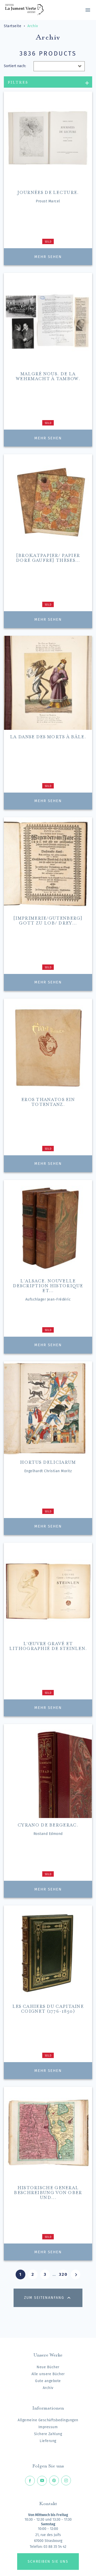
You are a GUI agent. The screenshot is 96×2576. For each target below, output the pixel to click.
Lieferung (48, 2441)
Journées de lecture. (48, 192)
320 (63, 2274)
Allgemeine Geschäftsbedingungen (48, 2420)
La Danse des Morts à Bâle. (48, 736)
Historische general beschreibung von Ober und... (48, 2192)
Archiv (48, 2388)
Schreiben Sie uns (48, 2561)
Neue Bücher (48, 2367)
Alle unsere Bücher (48, 2374)
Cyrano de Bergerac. (48, 1824)
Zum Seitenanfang (48, 2298)
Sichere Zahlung (48, 2434)
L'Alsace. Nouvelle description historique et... (48, 1285)
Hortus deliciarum (48, 1461)
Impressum (48, 2427)
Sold (48, 241)
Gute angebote (48, 2381)
